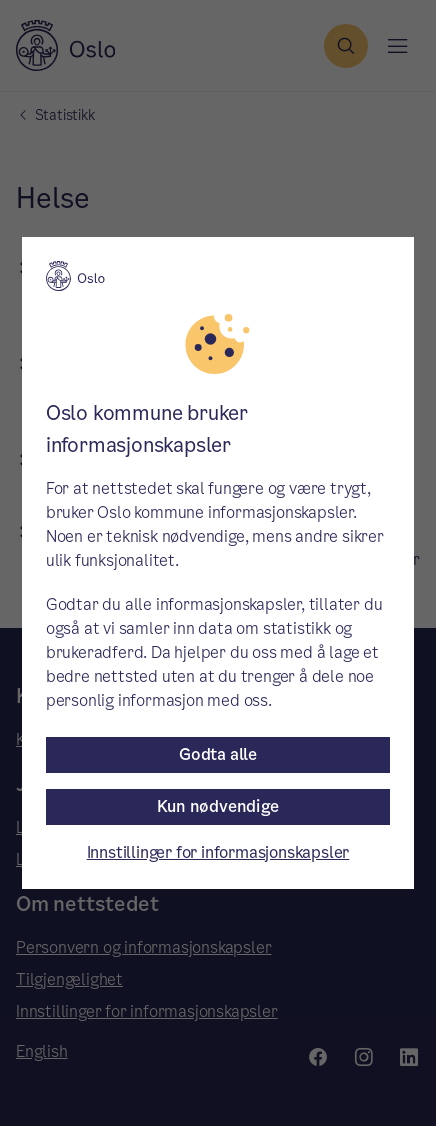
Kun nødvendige (217, 806)
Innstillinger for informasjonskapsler (218, 852)
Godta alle (218, 754)
